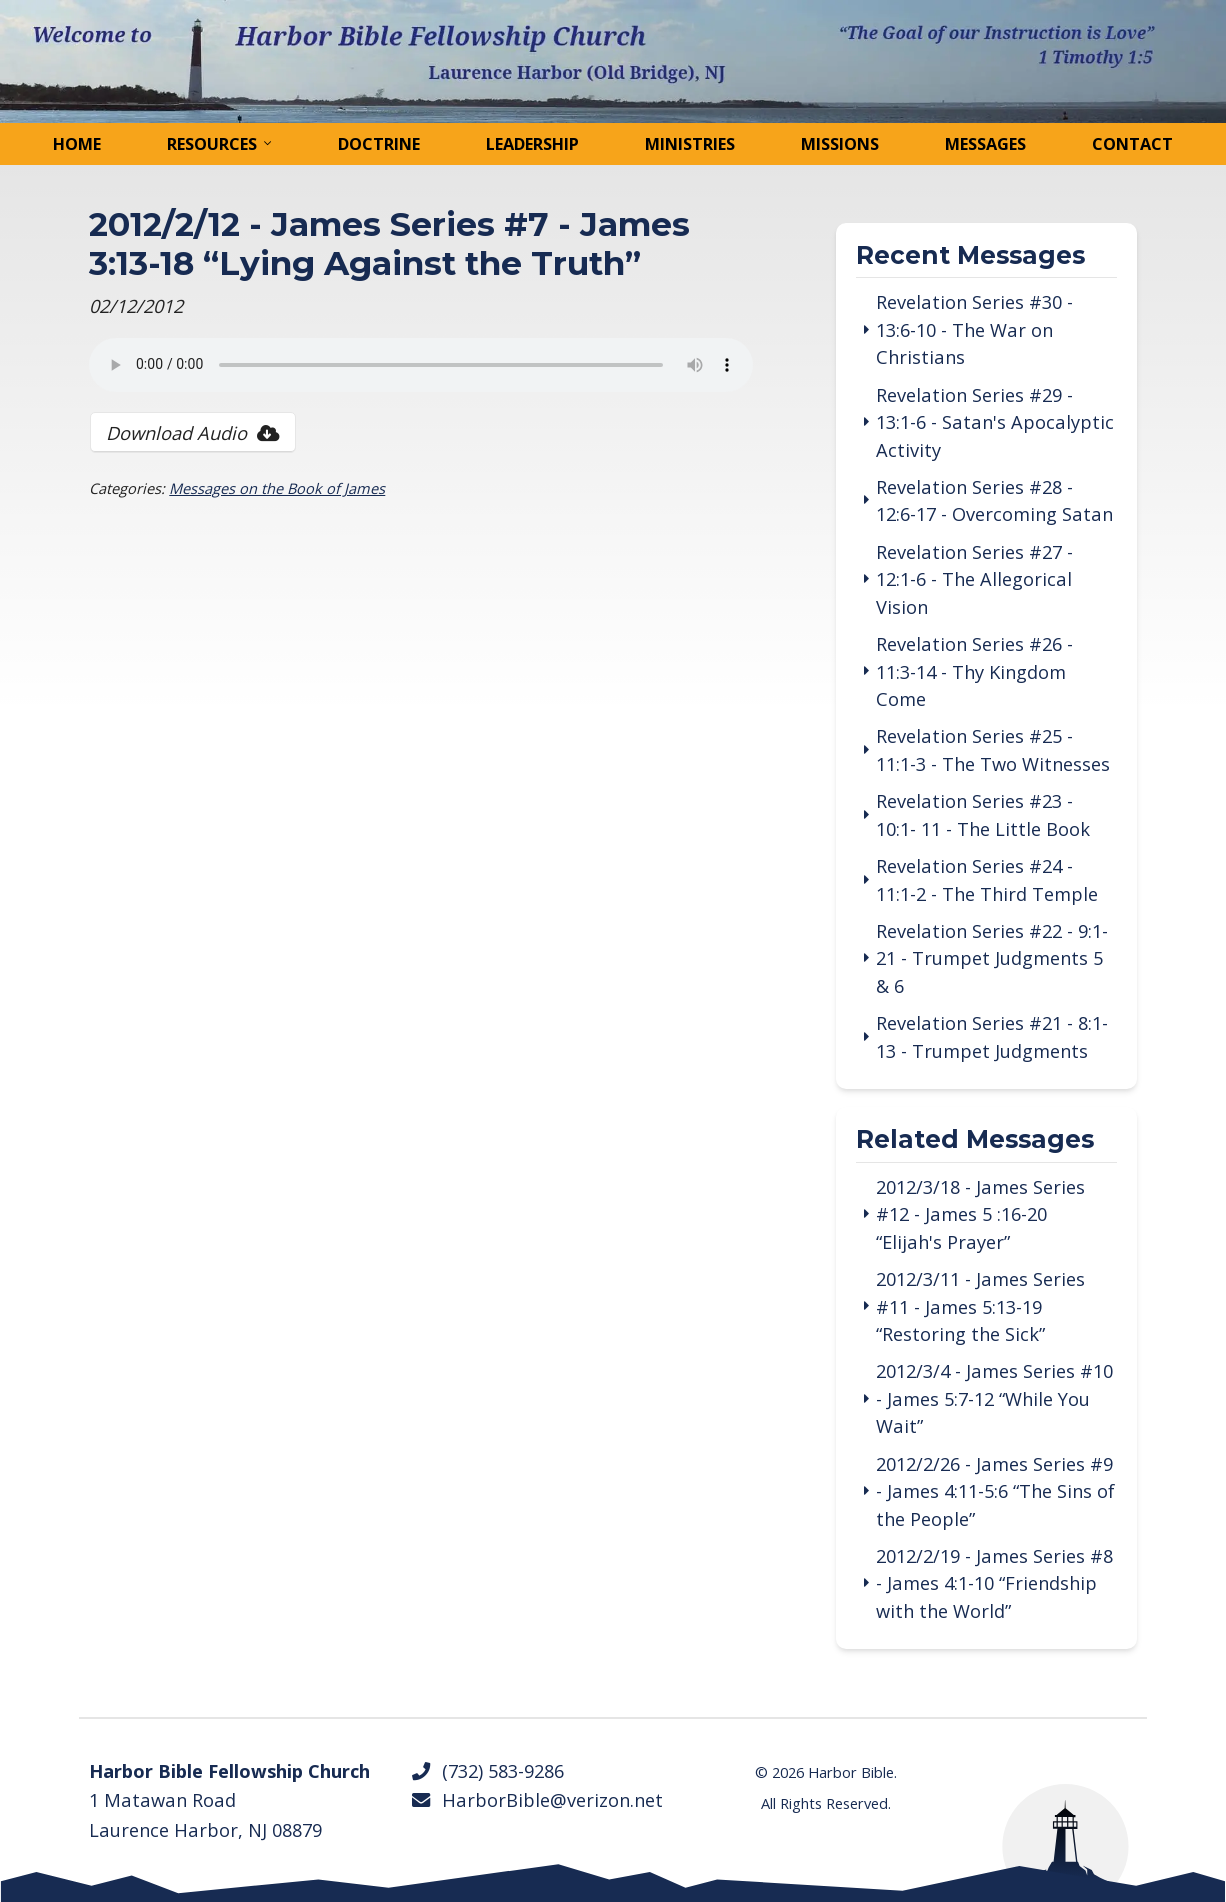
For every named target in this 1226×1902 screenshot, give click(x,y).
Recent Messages (970, 256)
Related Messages (975, 1140)
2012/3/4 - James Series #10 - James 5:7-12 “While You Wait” (994, 1398)
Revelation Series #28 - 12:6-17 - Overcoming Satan (994, 500)
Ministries (690, 144)
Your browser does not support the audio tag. (421, 365)
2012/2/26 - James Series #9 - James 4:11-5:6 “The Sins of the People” (995, 1491)
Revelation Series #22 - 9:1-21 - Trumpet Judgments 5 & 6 (992, 958)
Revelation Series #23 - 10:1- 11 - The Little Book (983, 814)
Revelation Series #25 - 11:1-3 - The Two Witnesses (993, 749)
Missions (840, 144)
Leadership (532, 144)
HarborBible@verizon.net (537, 1799)
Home (77, 144)
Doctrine (379, 144)
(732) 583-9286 (487, 1770)
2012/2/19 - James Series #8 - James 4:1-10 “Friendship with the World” (994, 1583)
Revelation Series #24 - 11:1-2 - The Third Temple (987, 879)
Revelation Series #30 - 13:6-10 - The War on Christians (974, 329)
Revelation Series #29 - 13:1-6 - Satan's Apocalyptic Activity (995, 422)
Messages (985, 144)
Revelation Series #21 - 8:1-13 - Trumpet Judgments (992, 1036)
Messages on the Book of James (277, 488)
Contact (1132, 144)
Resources (212, 144)
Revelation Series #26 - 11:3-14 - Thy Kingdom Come (974, 671)
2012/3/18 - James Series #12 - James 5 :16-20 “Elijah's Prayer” (980, 1214)
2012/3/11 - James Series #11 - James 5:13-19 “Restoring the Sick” (980, 1306)
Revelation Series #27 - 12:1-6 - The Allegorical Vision (974, 579)
